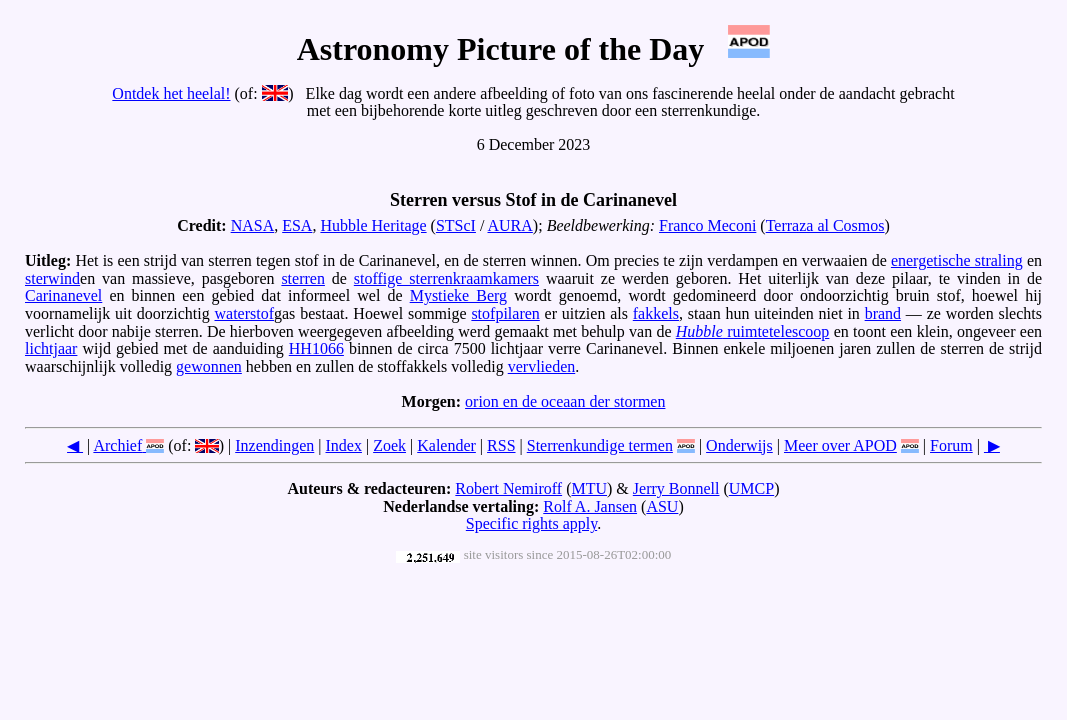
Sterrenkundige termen (600, 445)
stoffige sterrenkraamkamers (446, 278)
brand (883, 313)
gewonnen (209, 366)
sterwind (52, 278)
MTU (589, 488)
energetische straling (957, 260)
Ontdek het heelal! (171, 93)
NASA (253, 225)
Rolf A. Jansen (590, 506)
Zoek (389, 445)
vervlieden (542, 366)
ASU (662, 506)
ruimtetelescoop (753, 331)
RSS (501, 445)
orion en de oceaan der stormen (565, 401)
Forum (951, 445)
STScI (456, 225)
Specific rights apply (531, 523)
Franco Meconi (707, 225)
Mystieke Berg (458, 295)
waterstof (244, 313)
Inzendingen (274, 445)
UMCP (751, 488)
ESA (297, 225)
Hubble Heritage (373, 225)
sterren (303, 278)
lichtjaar (51, 348)
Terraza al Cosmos (825, 225)
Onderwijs (739, 445)
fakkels (656, 313)
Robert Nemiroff (508, 488)
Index (344, 445)
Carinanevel (63, 295)
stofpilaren (505, 313)
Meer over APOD (840, 445)
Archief (117, 445)
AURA (510, 225)
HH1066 (316, 348)
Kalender (446, 445)
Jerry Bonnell (676, 488)
